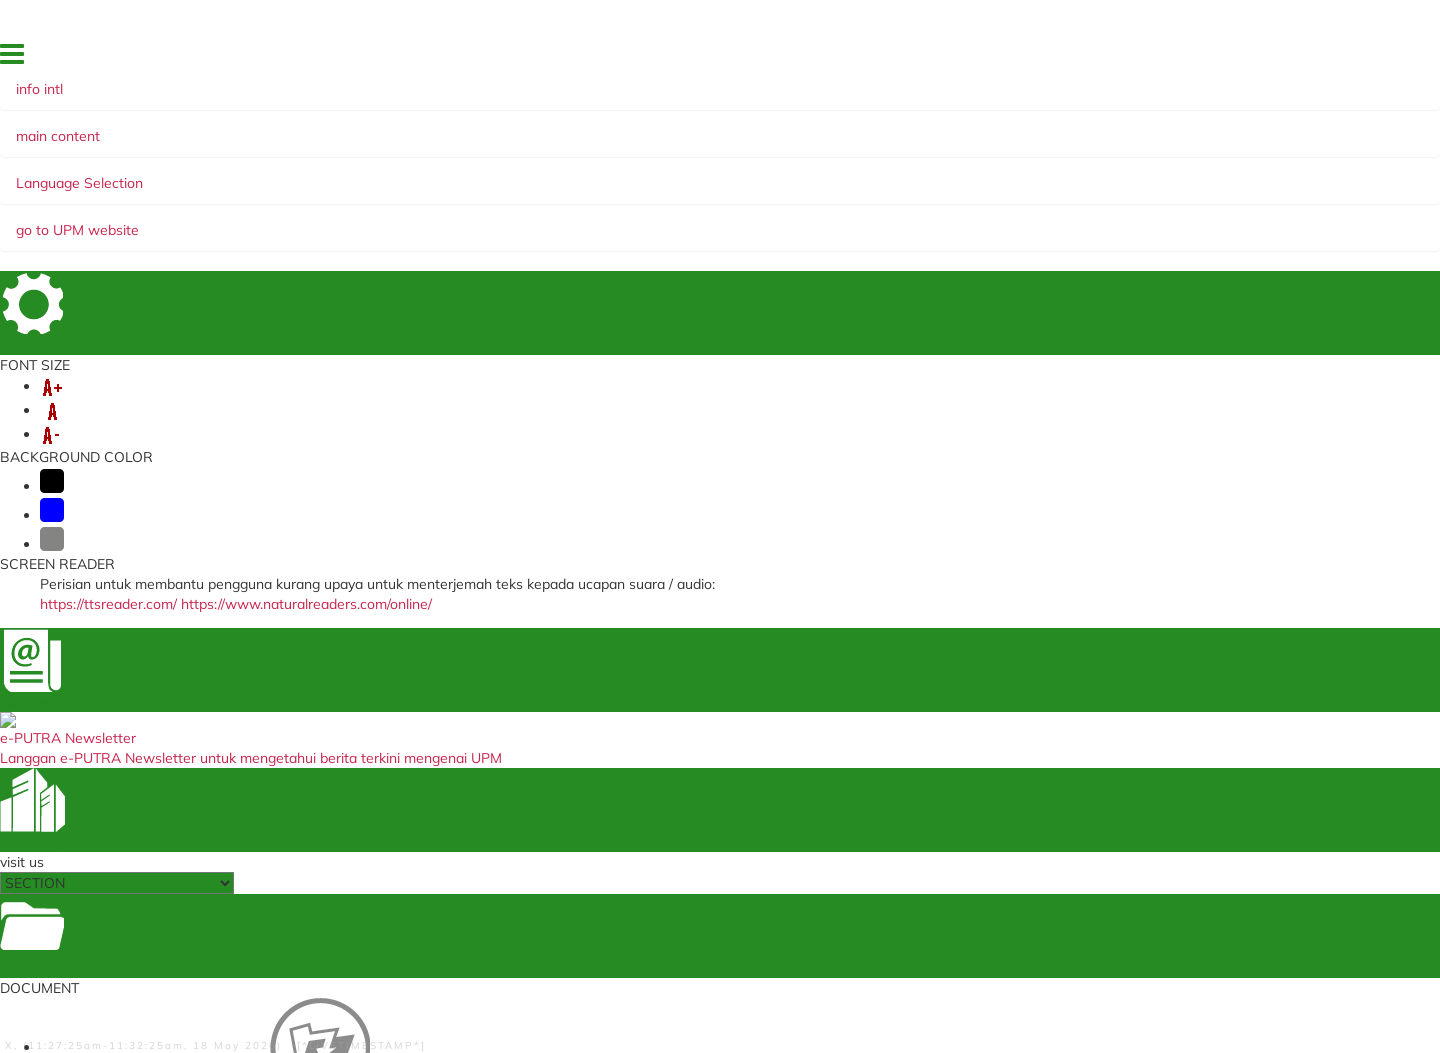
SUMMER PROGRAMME (1104, 173)
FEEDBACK (900, 59)
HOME (839, 59)
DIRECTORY (976, 59)
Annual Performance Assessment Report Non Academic (465, 792)
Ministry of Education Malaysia (701, 758)
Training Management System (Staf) (475, 925)
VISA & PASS (263, 173)
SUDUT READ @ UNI (523, 193)
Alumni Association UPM (926, 798)
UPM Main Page (900, 692)
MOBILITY (359, 173)
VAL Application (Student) (445, 732)
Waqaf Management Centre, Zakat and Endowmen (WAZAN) (958, 771)
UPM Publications (905, 745)
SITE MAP (1051, 59)
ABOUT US (163, 173)
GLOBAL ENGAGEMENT (496, 173)
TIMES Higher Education (683, 778)
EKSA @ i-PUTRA (1277, 59)
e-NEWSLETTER (182, 193)
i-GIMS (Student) (417, 692)
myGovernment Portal (676, 738)
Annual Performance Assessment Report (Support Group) (465, 825)
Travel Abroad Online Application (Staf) (466, 759)
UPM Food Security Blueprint (938, 672)
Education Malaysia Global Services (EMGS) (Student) (716, 678)
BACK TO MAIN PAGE (720, 554)
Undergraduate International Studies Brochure (940, 718)
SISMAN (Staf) (409, 872)
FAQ (1203, 59)
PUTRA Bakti (389, 193)
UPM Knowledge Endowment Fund (957, 819)
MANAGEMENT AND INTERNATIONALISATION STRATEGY (799, 173)
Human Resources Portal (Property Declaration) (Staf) (469, 898)
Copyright (518, 1041)
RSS (574, 1041)
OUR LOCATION (1135, 59)
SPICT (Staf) (402, 852)
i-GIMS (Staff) (407, 672)
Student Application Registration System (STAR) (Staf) (709, 711)
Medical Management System (454, 712)
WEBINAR (292, 193)
